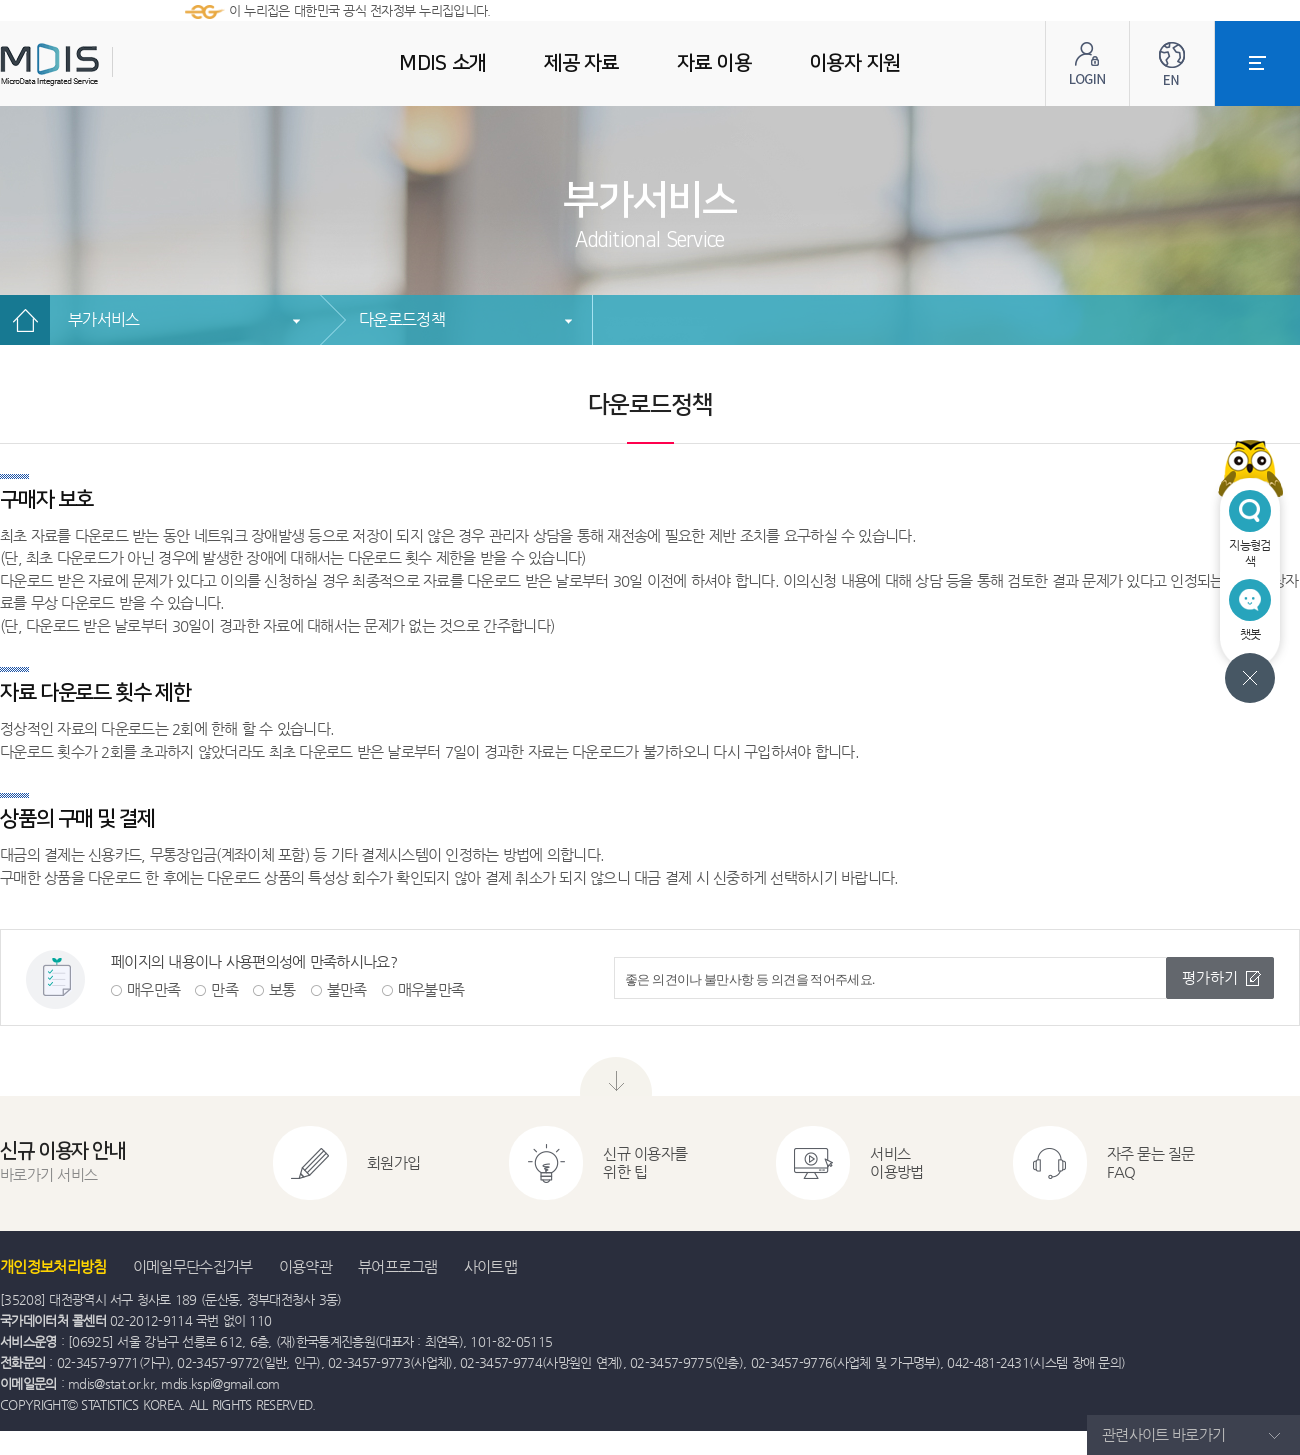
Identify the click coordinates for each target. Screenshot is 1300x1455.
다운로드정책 (402, 319)
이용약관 (305, 1266)
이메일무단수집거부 (193, 1266)
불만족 (347, 989)
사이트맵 (490, 1266)
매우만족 (153, 989)
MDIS (100, 64)
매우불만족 (431, 989)
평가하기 (1210, 977)
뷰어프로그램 (398, 1266)
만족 (224, 989)
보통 (282, 989)
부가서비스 (104, 319)
